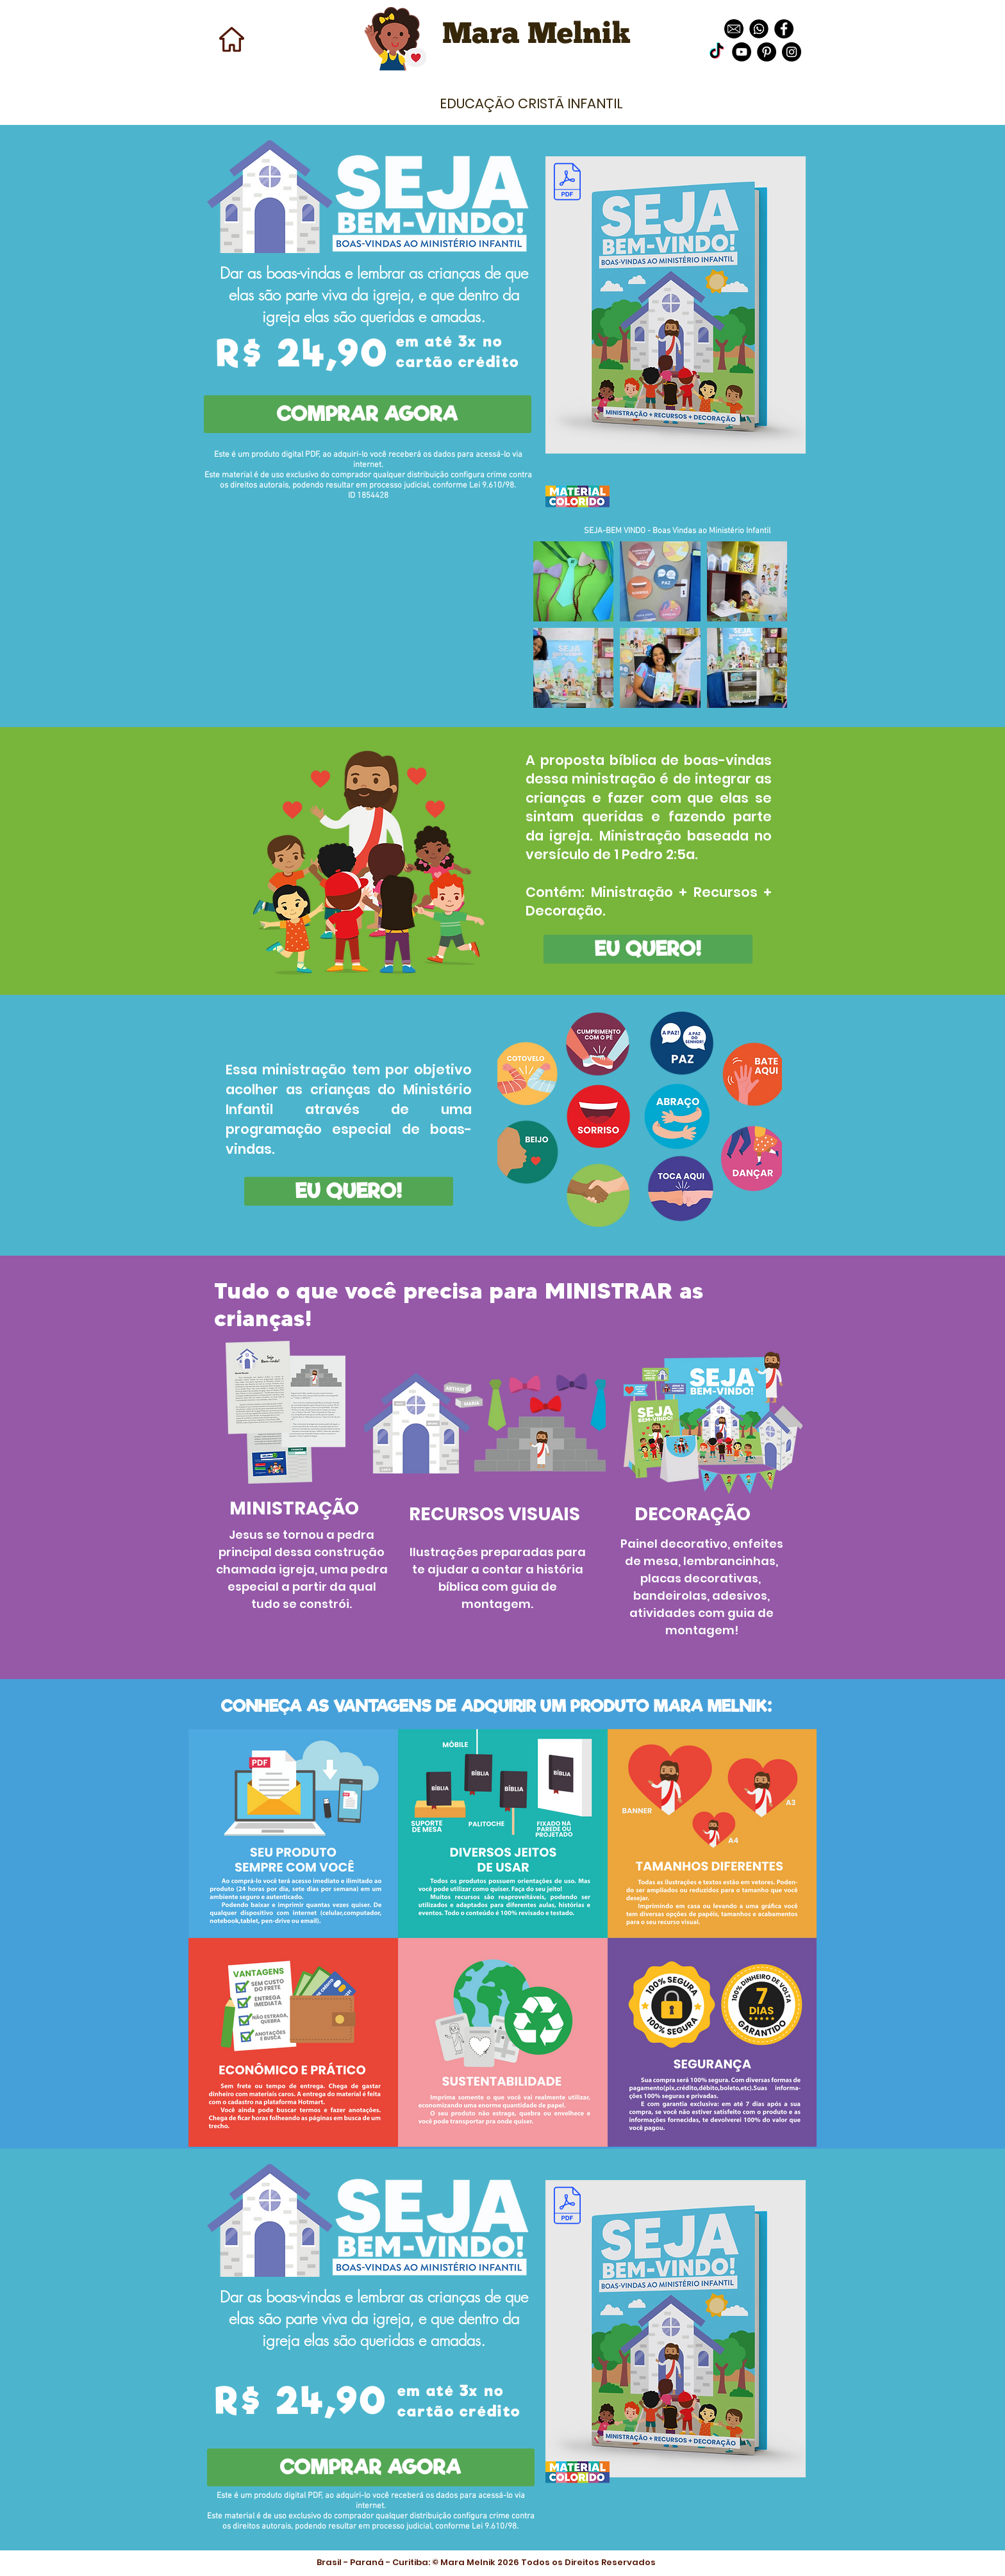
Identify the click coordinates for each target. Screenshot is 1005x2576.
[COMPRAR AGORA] (367, 414)
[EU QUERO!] (648, 949)
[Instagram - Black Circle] (791, 52)
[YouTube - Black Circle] (741, 52)
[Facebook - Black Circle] (783, 28)
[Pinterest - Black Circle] (766, 52)
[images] (758, 28)
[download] (733, 28)
